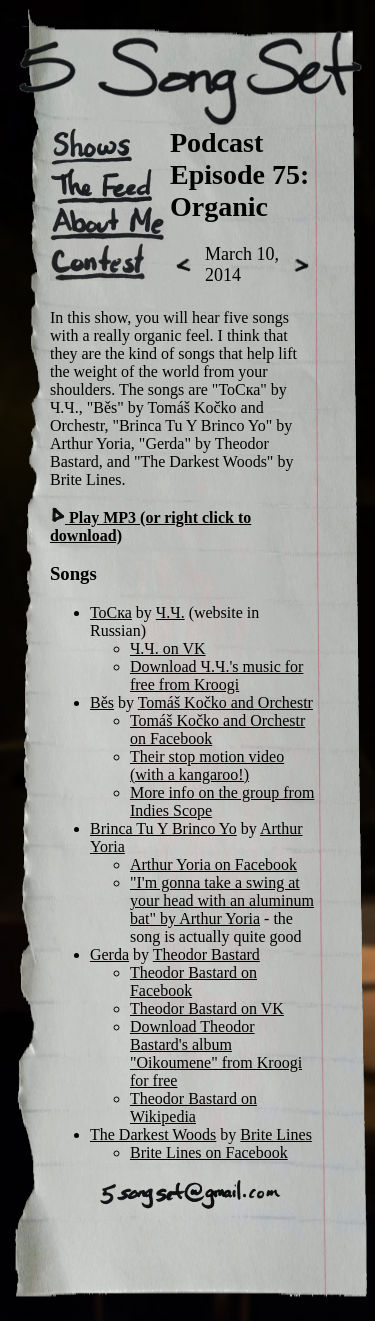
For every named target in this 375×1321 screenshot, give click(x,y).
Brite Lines (276, 1134)
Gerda (109, 954)
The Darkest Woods (153, 1134)
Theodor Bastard (206, 954)
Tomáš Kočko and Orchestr (225, 702)
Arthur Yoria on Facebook (213, 864)
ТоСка (111, 612)
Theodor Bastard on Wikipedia (193, 1107)
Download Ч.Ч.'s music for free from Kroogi (216, 675)
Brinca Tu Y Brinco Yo (163, 828)
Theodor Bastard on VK (207, 1008)
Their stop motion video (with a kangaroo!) (207, 765)
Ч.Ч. (170, 612)
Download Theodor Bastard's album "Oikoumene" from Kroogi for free (216, 1053)
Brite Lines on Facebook (209, 1152)
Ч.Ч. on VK (168, 648)
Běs (102, 702)
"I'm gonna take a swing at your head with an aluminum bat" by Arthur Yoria (222, 900)
